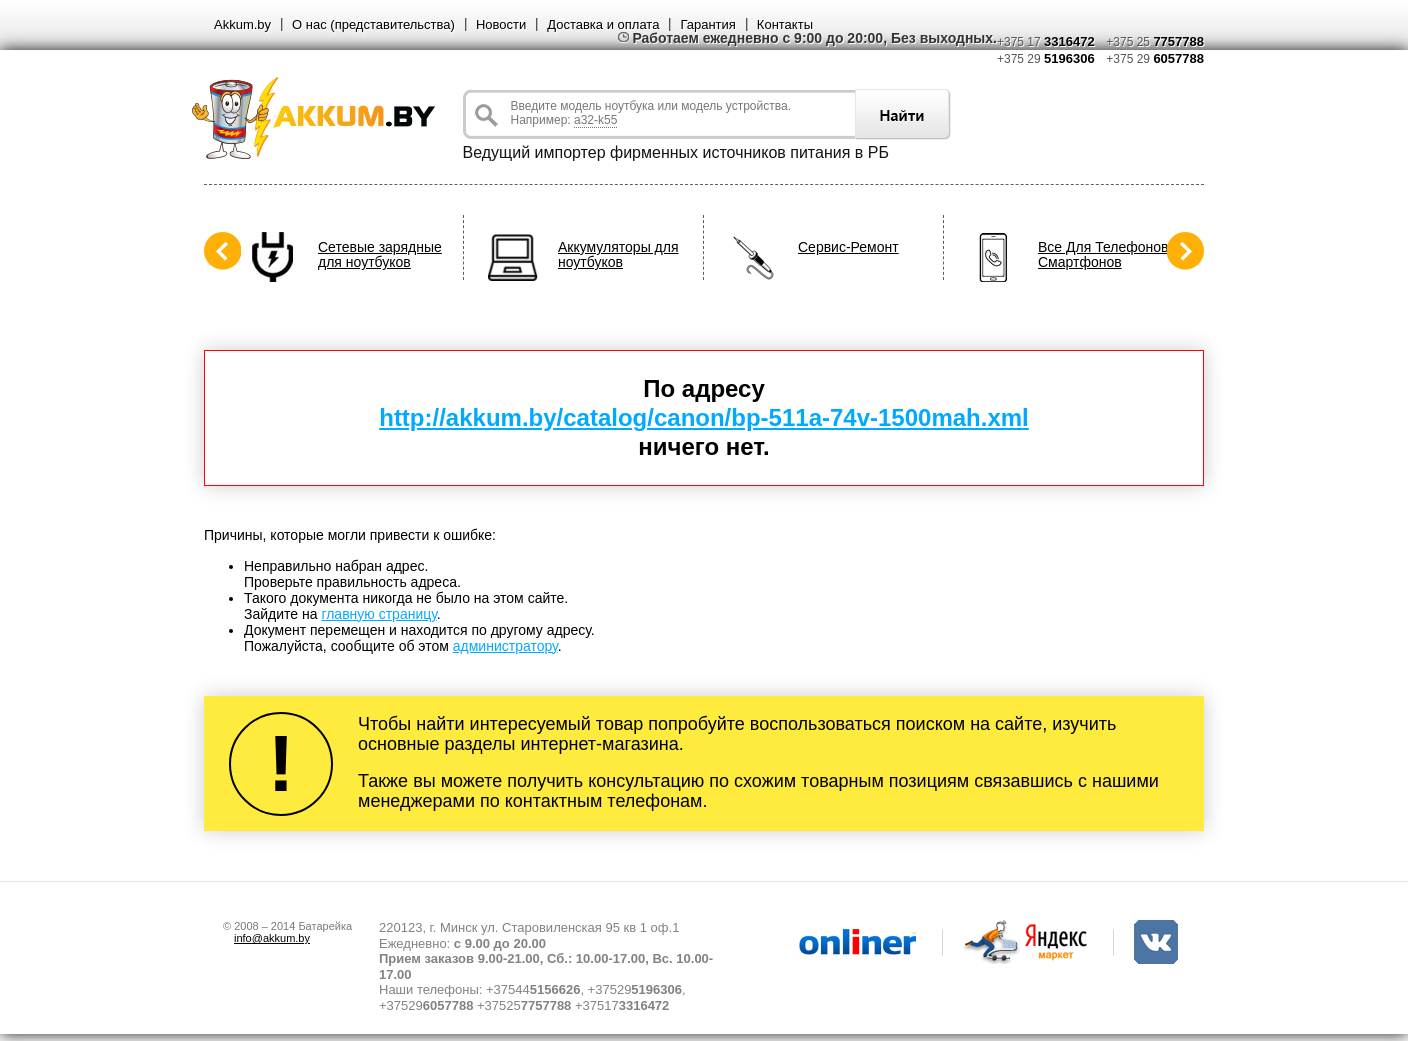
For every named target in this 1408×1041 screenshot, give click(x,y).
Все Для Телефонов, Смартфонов (1105, 255)
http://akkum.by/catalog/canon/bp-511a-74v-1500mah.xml (704, 417)
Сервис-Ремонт (848, 247)
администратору (505, 646)
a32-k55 (595, 120)
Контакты (785, 24)
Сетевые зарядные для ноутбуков (380, 255)
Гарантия (707, 24)
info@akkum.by (272, 938)
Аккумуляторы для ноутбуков (618, 255)
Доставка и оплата (603, 24)
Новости (501, 24)
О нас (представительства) (373, 24)
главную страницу (378, 614)
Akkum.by (242, 24)
